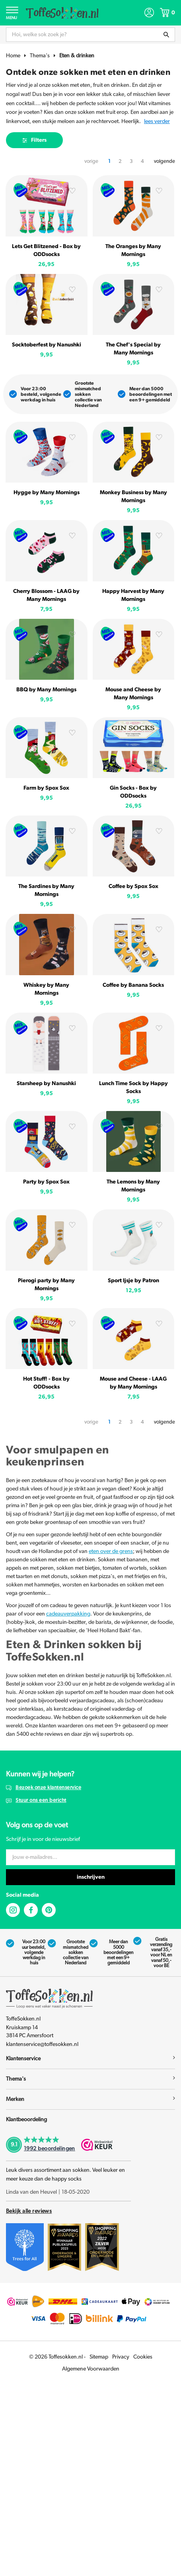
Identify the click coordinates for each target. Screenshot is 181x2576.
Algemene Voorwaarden (90, 2369)
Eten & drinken (76, 56)
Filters (34, 140)
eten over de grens (111, 1551)
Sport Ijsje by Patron (133, 1280)
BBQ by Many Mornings (46, 689)
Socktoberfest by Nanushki (46, 345)
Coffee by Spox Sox (133, 886)
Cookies (142, 2357)
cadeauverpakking (68, 1614)
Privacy (120, 2357)
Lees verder (157, 121)
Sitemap (99, 2357)
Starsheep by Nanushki (46, 1083)
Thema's (40, 56)
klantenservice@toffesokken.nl (42, 2044)
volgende (164, 161)
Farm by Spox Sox (46, 788)
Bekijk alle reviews (29, 2211)
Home (13, 56)
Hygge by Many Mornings (47, 492)
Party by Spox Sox (46, 1182)
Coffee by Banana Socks (133, 985)
